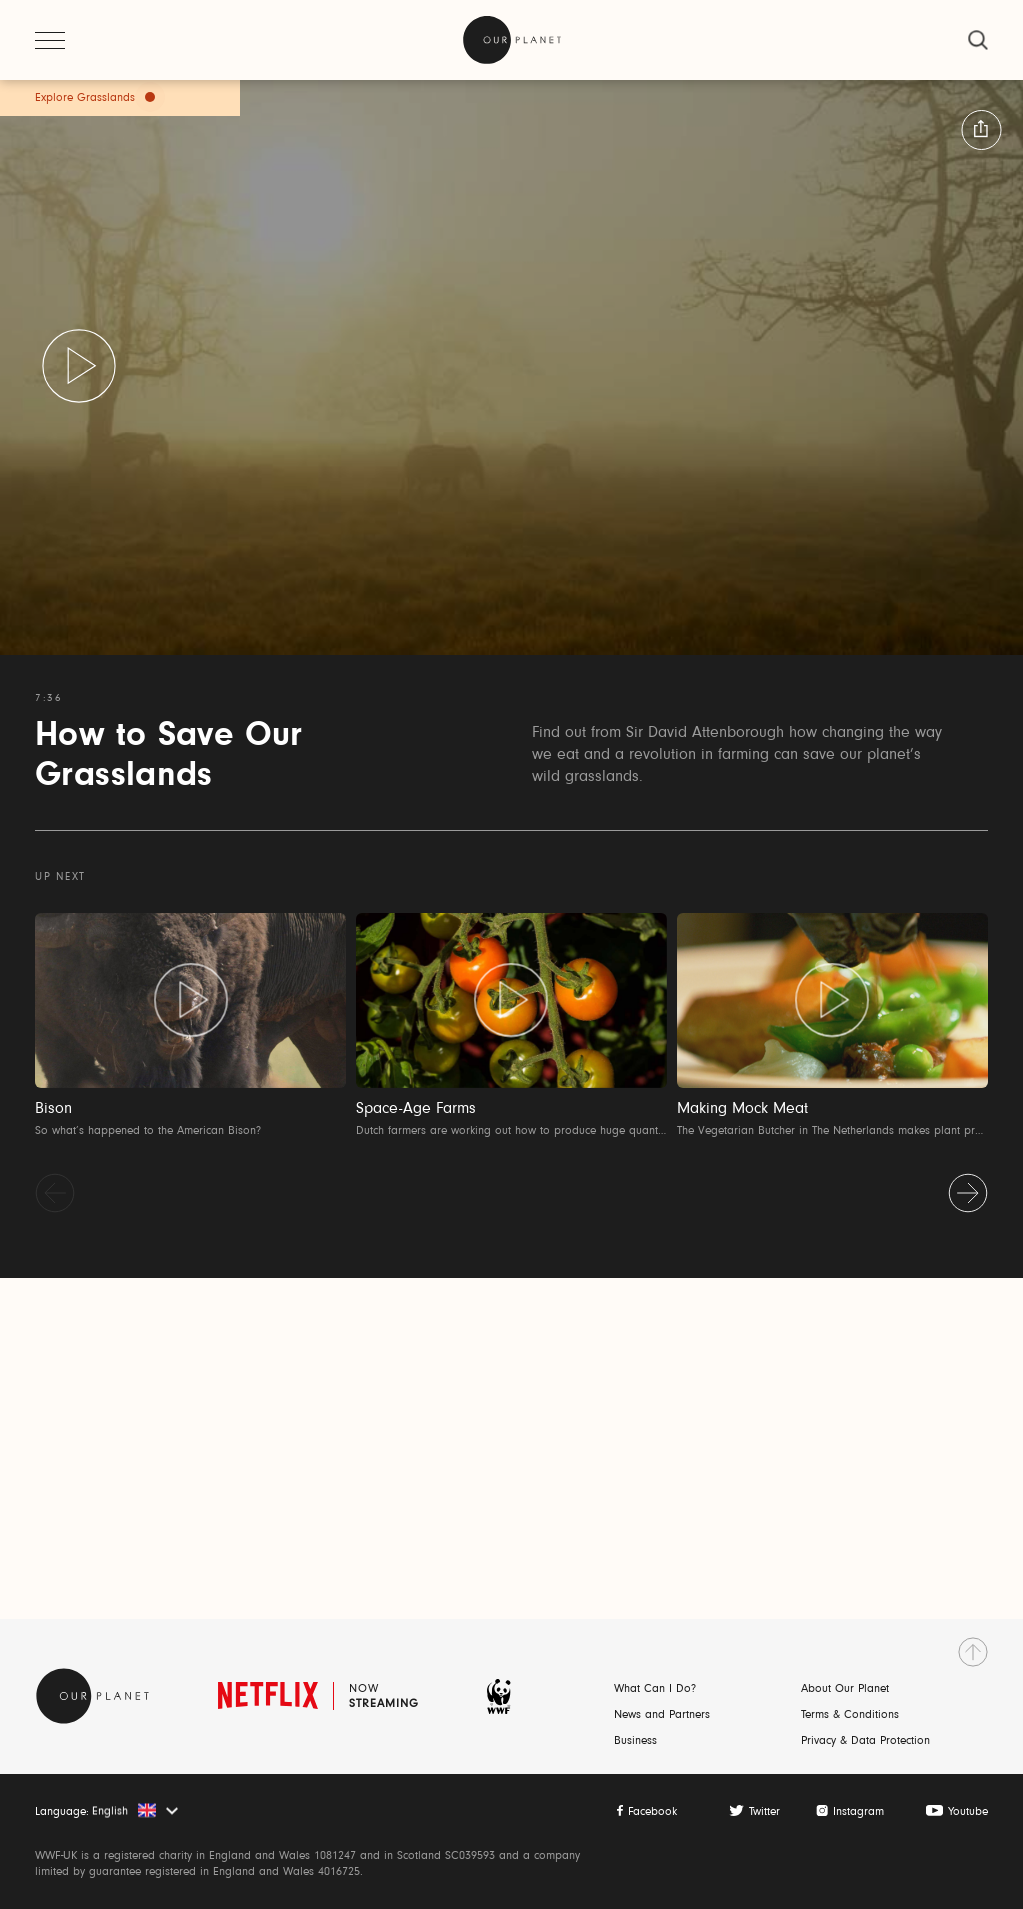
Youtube (968, 1812)
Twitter (764, 1812)
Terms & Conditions (850, 1715)
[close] (978, 40)
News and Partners (662, 1715)
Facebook (652, 1812)
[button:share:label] (981, 130)
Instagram (858, 1812)
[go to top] (973, 1652)
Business (635, 1741)
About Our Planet (845, 1689)
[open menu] (50, 40)
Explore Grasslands (85, 98)
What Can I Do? (655, 1689)
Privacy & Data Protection (865, 1741)
